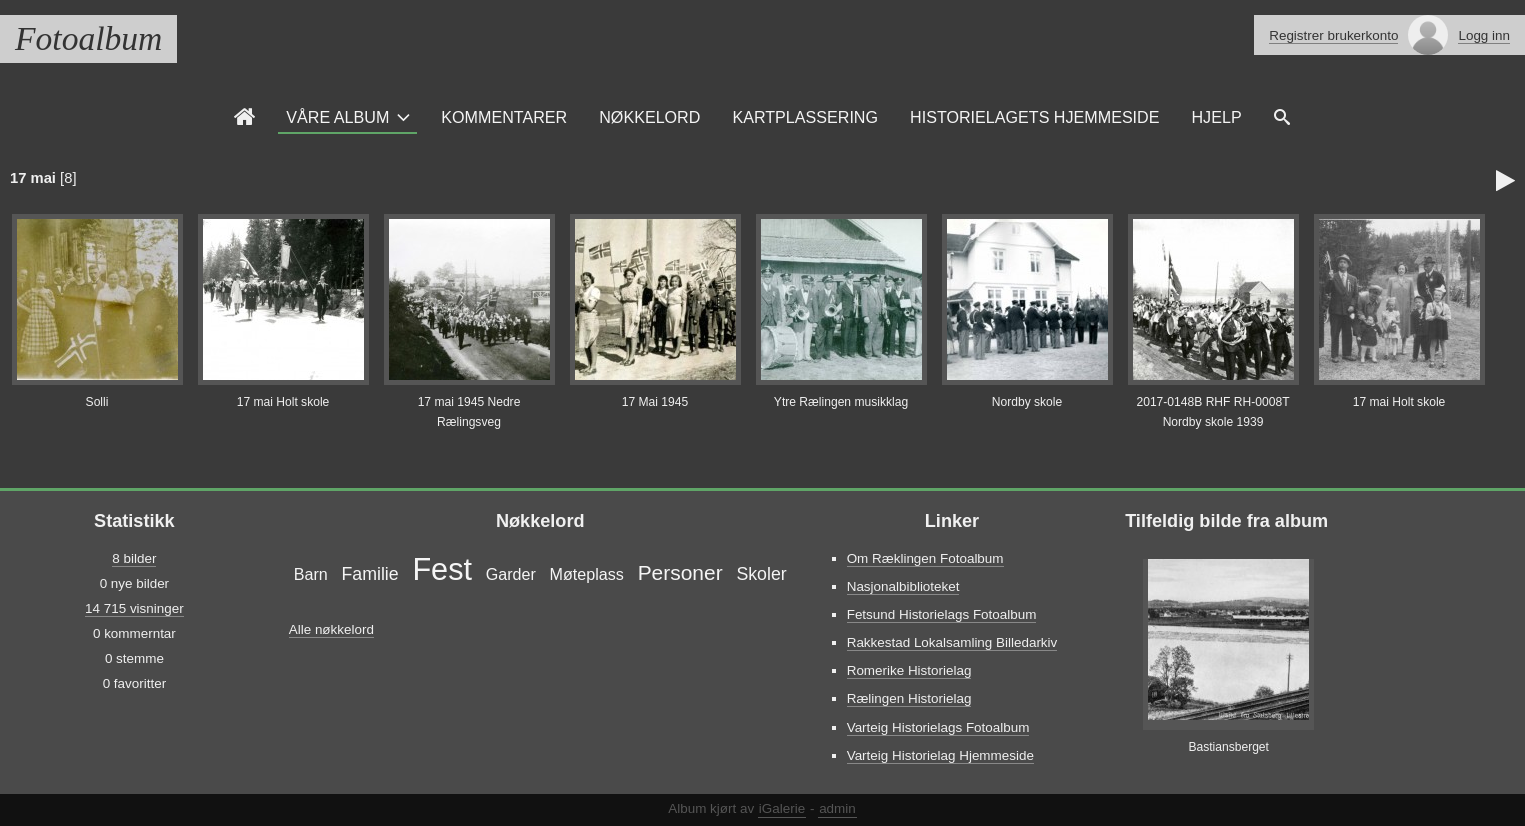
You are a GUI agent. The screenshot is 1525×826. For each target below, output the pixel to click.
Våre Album (337, 117)
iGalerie (782, 808)
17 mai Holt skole (283, 402)
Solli (97, 402)
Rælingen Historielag (909, 698)
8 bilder (134, 558)
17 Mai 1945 (655, 402)
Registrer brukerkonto (1333, 35)
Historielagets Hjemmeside (1034, 117)
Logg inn (1484, 35)
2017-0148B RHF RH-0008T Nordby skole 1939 (1212, 412)
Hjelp (1216, 117)
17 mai (33, 178)
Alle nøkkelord (331, 629)
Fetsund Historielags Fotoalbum (942, 614)
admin (837, 808)
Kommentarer (504, 117)
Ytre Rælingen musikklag (841, 402)
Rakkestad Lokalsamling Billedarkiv (952, 642)
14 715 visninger (134, 608)
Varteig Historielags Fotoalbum (938, 727)
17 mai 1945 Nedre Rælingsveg (469, 412)
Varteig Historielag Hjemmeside (940, 755)
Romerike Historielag (909, 670)
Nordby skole (1027, 402)
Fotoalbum (88, 38)
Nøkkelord (649, 117)
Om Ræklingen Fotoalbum (925, 558)
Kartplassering (805, 117)
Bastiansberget (1228, 747)
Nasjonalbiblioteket (903, 586)
